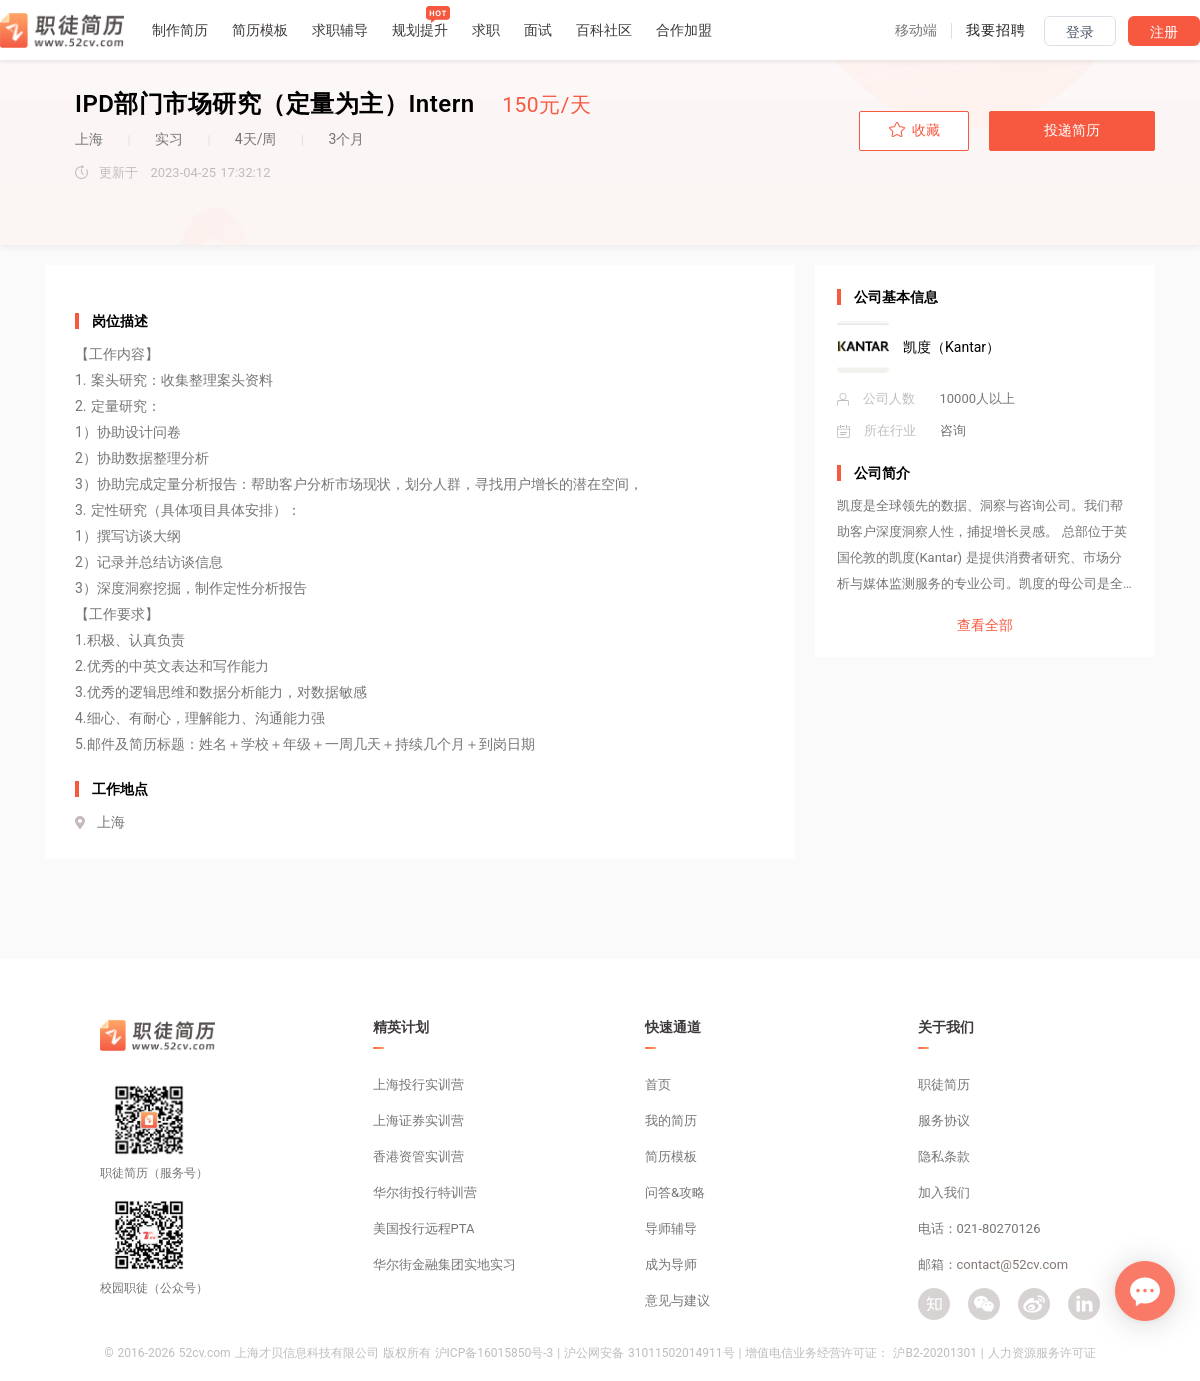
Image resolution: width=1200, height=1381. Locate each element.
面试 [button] (538, 30)
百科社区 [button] (604, 30)
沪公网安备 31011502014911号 (649, 1353)
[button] (916, 30)
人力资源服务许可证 (1042, 1353)
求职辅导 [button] (340, 30)
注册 (1164, 32)
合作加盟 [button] (684, 30)
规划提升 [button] (420, 30)
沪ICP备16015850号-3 (494, 1353)
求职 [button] (486, 30)
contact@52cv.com (1013, 1264)
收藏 (914, 130)
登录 (1080, 32)
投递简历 (1072, 130)
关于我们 (946, 1027)
